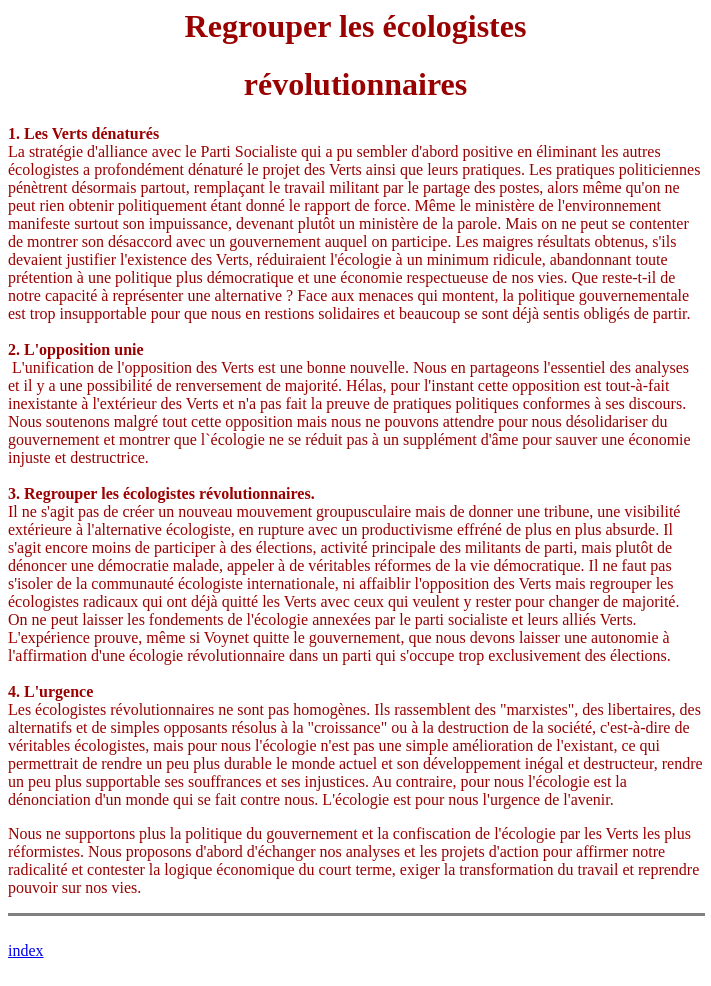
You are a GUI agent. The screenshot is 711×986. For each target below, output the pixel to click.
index (26, 950)
